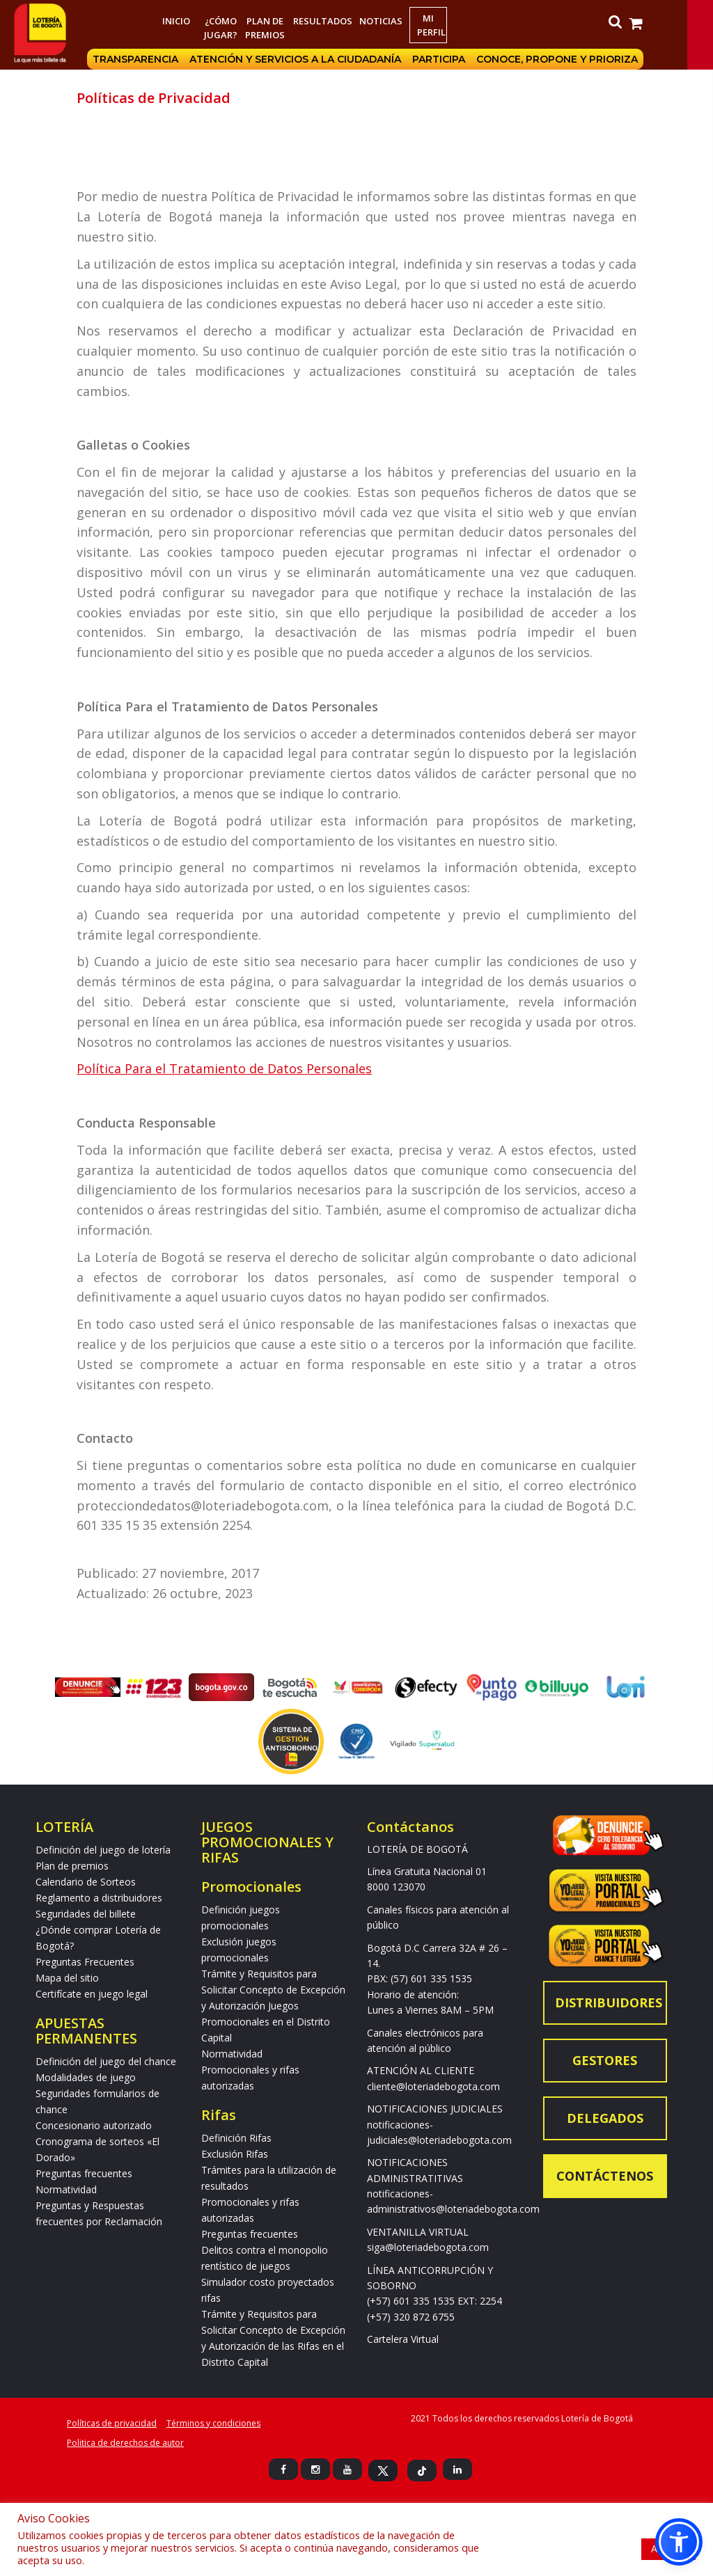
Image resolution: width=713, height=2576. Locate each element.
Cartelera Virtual (403, 2339)
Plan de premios (277, 28)
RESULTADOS (334, 21)
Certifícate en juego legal (92, 1993)
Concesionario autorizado (94, 2125)
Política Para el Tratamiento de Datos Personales (224, 1068)
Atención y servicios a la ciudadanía (319, 59)
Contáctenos (604, 2175)
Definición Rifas (236, 2137)
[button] (679, 2542)
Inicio (188, 21)
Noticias (392, 21)
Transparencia (160, 59)
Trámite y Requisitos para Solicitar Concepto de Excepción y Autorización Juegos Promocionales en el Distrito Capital (273, 2005)
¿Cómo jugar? (232, 28)
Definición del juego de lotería (103, 1849)
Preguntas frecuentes (84, 2173)
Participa (463, 59)
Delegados (605, 2118)
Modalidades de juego (86, 2077)
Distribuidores (608, 2002)
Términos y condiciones (213, 2423)
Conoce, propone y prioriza (581, 59)
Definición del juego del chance (106, 2061)
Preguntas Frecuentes (85, 1961)
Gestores (604, 2060)
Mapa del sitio (67, 1977)
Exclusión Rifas (234, 2153)
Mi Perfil (444, 25)
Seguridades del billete (86, 1913)
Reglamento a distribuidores (99, 1897)
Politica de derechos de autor (125, 2443)
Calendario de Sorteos (86, 1881)
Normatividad (66, 2189)
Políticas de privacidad (112, 2423)
